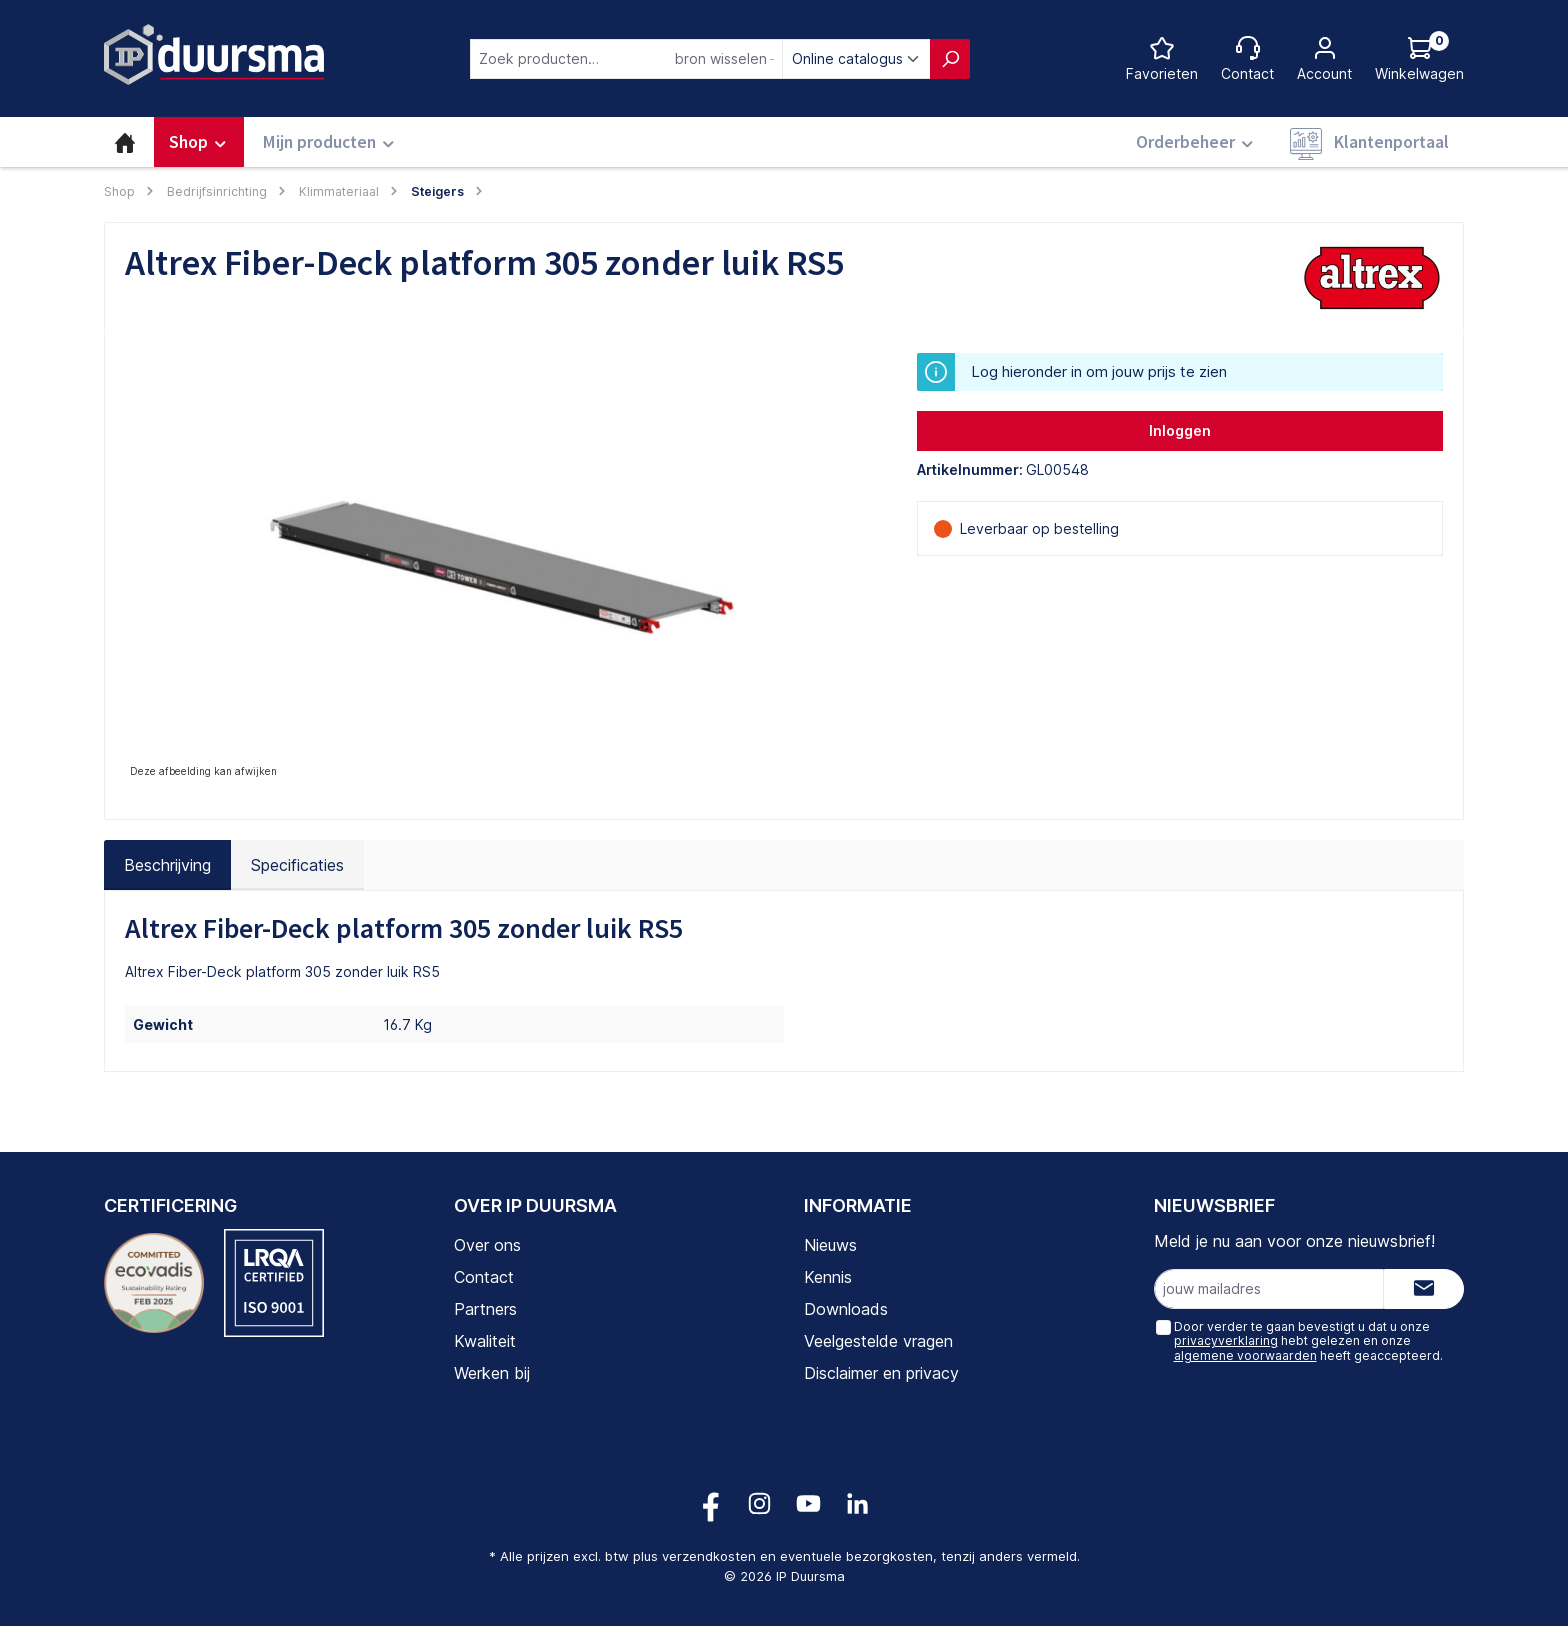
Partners (485, 1309)
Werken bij (492, 1373)
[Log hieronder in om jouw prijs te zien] (1419, 58)
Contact (484, 1277)
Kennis (828, 1277)
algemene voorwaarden (1244, 1355)
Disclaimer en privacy (881, 1373)
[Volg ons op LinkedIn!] (857, 1503)
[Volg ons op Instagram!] (759, 1503)
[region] (501, 568)
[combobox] (626, 59)
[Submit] (1424, 1289)
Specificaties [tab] (297, 865)
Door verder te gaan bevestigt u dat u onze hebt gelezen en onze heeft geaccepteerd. (1307, 1341)
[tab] (167, 865)
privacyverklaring (1225, 1340)
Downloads (846, 1309)
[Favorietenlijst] (1162, 58)
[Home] (125, 142)
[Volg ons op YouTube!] (808, 1503)
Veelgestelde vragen (878, 1341)
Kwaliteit (485, 1341)
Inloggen (1180, 430)
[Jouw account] (1324, 58)
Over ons (487, 1245)
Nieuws (830, 1245)
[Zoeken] (950, 59)
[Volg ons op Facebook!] (710, 1503)
